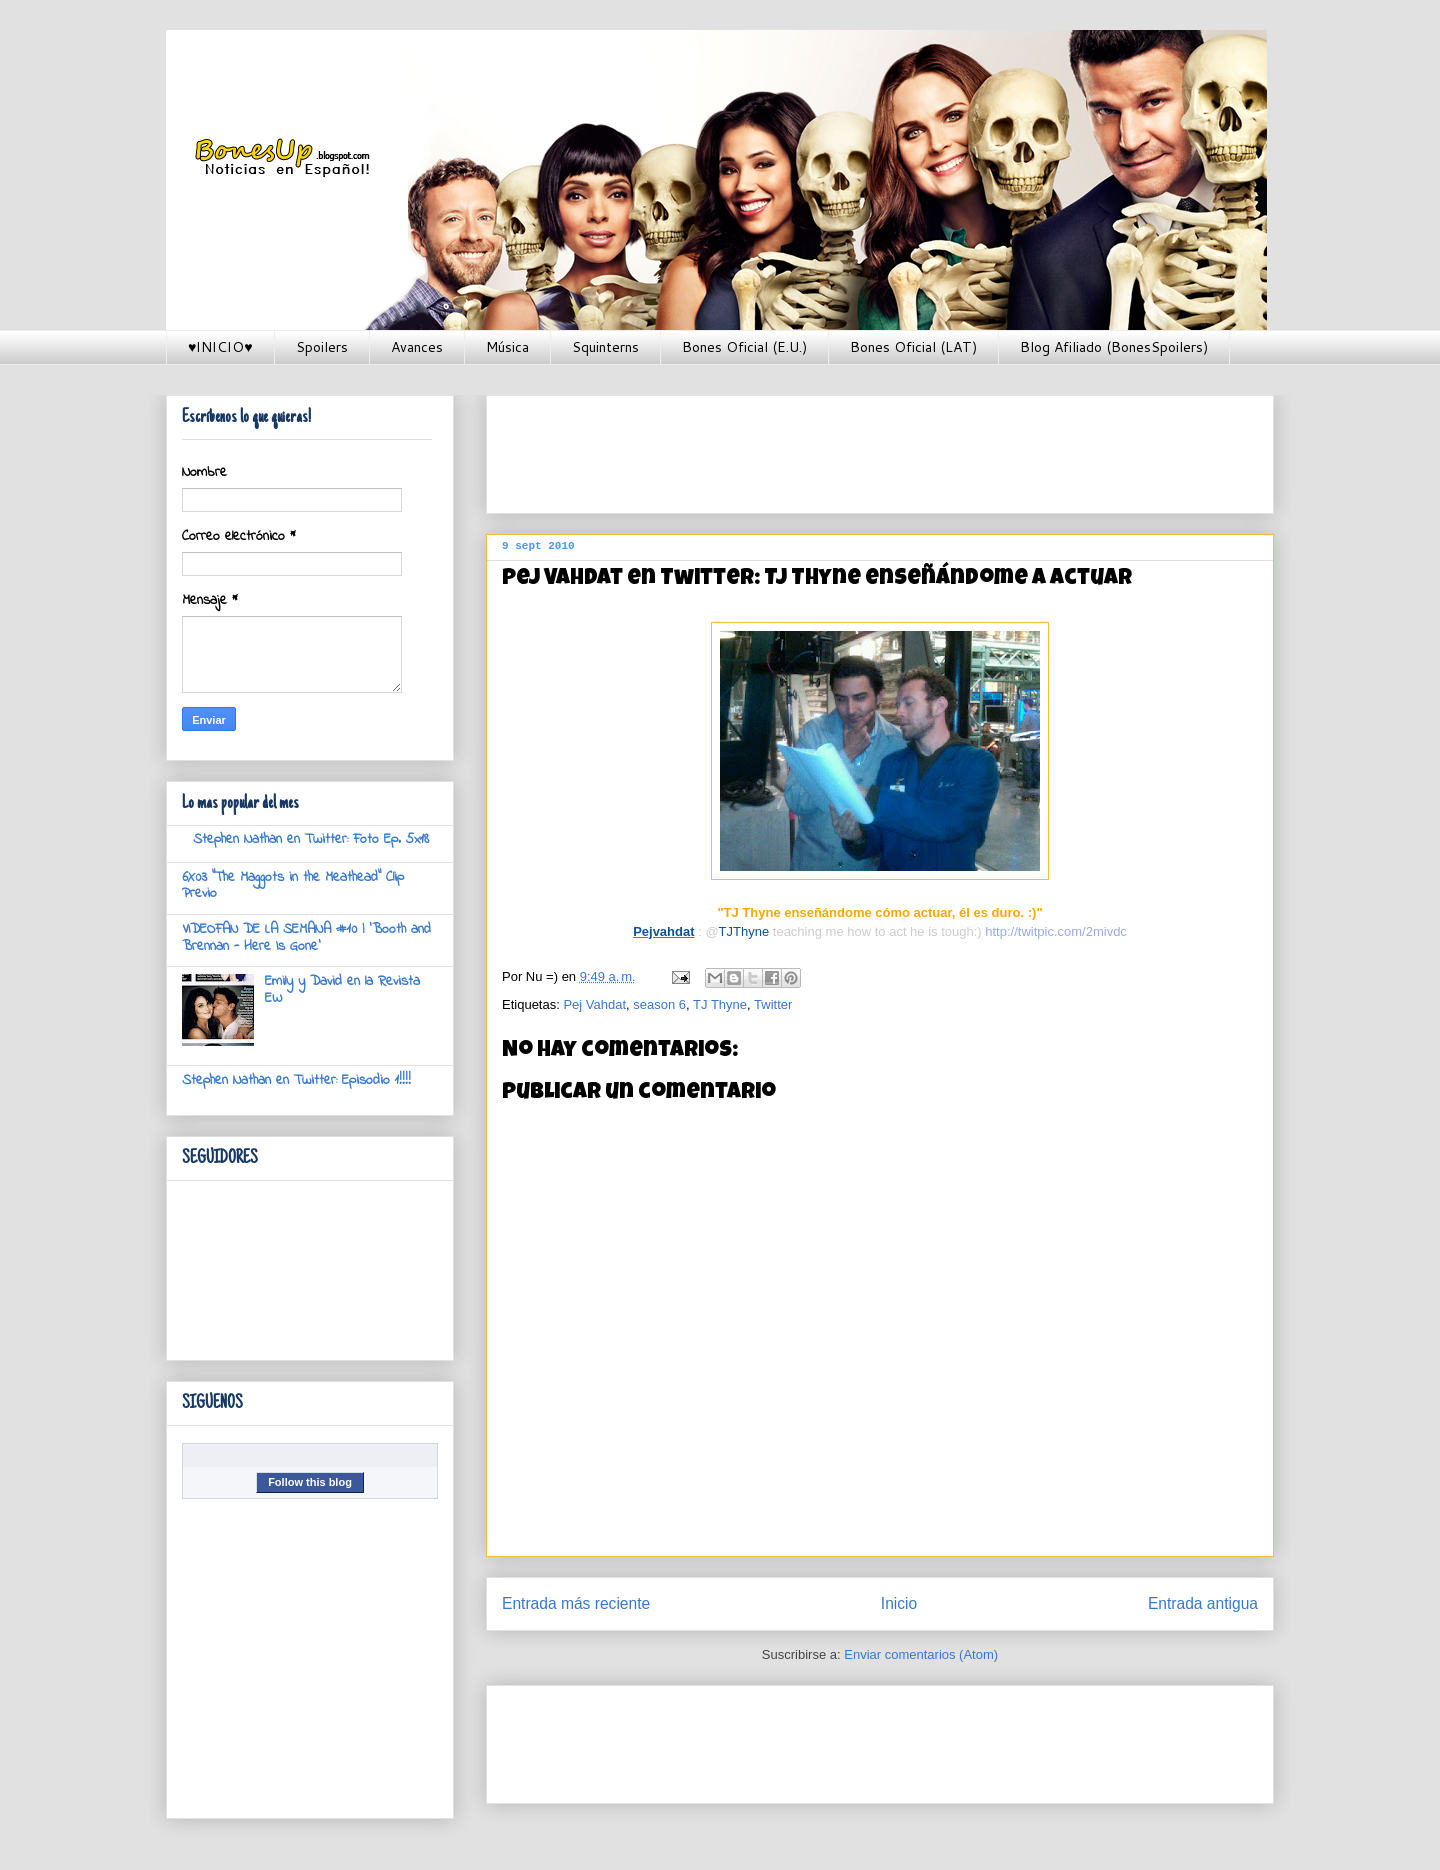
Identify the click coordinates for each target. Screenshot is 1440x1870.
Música (507, 347)
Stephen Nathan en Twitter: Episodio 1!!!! (296, 1080)
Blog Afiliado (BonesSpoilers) (1114, 347)
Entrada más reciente (576, 1603)
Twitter (773, 1004)
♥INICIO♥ (220, 347)
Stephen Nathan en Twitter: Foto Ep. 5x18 (311, 839)
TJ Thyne (720, 1004)
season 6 (659, 1004)
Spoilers (322, 347)
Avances (417, 347)
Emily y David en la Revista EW (342, 990)
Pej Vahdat (594, 1004)
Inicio (899, 1603)
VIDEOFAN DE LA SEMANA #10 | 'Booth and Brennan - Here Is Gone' (306, 938)
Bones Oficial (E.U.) (744, 347)
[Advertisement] (866, 448)
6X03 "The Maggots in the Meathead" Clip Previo (293, 886)
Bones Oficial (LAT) (913, 347)
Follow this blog (310, 1482)
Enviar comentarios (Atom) (921, 1654)
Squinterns (605, 347)
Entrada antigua (1203, 1603)
